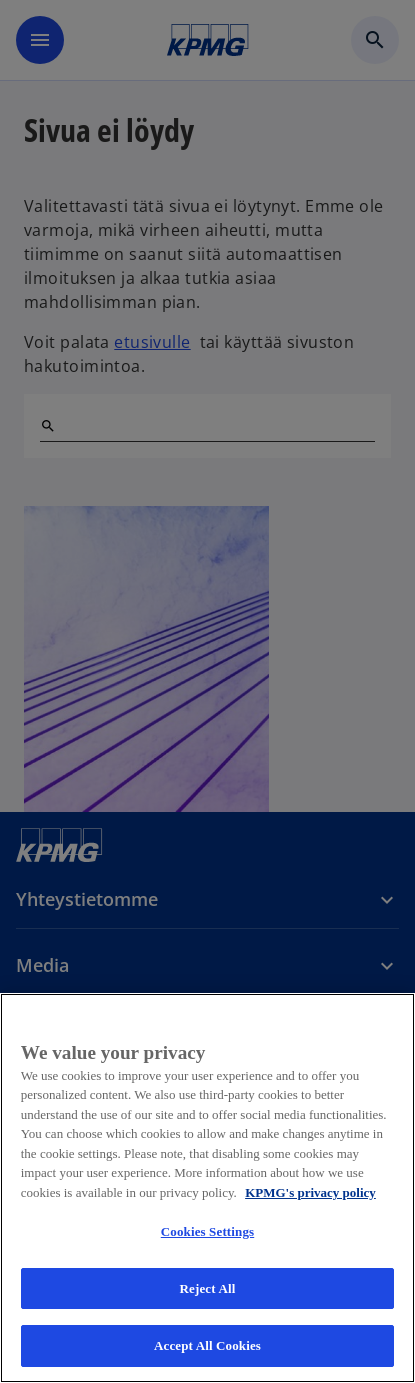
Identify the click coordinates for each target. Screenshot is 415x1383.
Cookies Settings (207, 1231)
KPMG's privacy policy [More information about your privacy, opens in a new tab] (310, 1192)
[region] (207, 1188)
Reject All (208, 1288)
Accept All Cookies (207, 1345)
